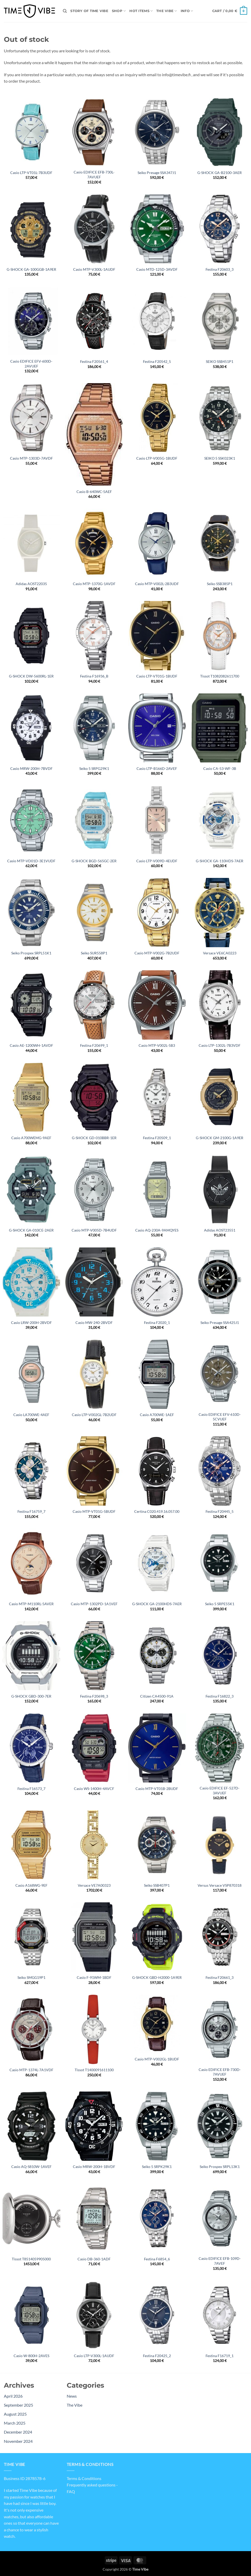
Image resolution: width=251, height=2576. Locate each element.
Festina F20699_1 (94, 1045)
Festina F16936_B (94, 676)
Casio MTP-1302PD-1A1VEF (94, 1604)
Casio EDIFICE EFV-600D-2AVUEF (31, 363)
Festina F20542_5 (157, 361)
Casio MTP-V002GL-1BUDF (157, 2059)
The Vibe (166, 10)
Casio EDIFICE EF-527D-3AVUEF (219, 1790)
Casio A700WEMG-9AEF (31, 1138)
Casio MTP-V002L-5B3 (157, 1045)
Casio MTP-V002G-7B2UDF (156, 953)
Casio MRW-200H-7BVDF (31, 768)
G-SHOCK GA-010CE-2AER (31, 1230)
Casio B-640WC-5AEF (94, 491)
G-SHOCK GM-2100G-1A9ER (219, 1138)
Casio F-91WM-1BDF (94, 1977)
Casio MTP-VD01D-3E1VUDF (31, 861)
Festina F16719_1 (220, 2356)
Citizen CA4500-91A (156, 1696)
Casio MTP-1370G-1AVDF (94, 584)
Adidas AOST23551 (219, 1230)
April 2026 (13, 2396)
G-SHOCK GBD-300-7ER (31, 1696)
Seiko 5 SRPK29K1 (157, 2166)
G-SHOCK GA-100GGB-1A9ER (31, 269)
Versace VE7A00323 (94, 1885)
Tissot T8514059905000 (31, 2259)
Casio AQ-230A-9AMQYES (156, 1230)
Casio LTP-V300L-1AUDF (94, 2356)
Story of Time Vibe (89, 11)
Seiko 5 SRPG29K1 (94, 768)
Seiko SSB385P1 (220, 584)
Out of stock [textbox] (26, 39)
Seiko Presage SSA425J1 (219, 1322)
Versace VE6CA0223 (219, 953)
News (72, 2396)
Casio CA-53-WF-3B (219, 768)
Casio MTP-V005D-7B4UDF (94, 1230)
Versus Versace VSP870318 (220, 1885)
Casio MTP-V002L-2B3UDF (157, 584)
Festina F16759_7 (31, 1511)
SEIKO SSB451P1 (219, 361)
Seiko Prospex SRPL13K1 (220, 2166)
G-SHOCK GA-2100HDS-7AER (157, 1604)
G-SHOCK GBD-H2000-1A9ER (157, 1977)
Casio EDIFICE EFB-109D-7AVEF (220, 2260)
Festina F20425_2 (157, 2356)
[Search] (65, 11)
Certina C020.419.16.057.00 (156, 1511)
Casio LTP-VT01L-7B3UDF (31, 172)
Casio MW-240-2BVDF (94, 1322)
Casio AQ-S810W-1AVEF (31, 2166)
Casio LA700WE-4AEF (31, 1414)
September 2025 (18, 2405)
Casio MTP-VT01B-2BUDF (157, 1788)
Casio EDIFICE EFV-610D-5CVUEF (220, 1416)
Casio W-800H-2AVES (31, 2356)
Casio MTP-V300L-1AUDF (94, 269)
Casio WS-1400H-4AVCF (94, 1788)
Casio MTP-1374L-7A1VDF (31, 2070)
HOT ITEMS (141, 10)
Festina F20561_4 (94, 361)
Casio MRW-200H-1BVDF (94, 2166)
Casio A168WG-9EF (31, 1885)
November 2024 (18, 2441)
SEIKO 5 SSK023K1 (219, 458)
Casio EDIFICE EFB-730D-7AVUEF (220, 2072)
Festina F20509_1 (157, 1138)
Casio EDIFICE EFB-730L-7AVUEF (94, 174)
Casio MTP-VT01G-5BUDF (94, 1511)
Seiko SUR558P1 (94, 953)
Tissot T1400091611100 (94, 2070)
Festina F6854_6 (157, 2259)
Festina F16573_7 (31, 1788)
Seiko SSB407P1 (157, 1885)
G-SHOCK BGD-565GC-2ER (94, 861)
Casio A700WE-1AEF (157, 1414)
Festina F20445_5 (220, 1511)
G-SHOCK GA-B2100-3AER (219, 172)
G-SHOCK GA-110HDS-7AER (219, 861)
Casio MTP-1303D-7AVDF (31, 458)
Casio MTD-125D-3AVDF (157, 269)
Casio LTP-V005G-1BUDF (156, 458)
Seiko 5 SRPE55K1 (219, 1604)
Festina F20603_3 (220, 269)
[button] (229, 11)
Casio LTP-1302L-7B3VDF (219, 1045)
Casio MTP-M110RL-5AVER (31, 1604)
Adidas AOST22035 (31, 584)
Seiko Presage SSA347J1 (157, 172)
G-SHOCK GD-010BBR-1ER (94, 1138)
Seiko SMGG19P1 (31, 1977)
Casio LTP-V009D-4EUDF (156, 861)
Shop (119, 10)
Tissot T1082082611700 (219, 676)
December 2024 (18, 2431)
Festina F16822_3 (220, 1696)
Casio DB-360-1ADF (94, 2259)
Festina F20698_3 (94, 1696)
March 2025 (14, 2422)
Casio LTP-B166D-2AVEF (157, 768)
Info (187, 10)
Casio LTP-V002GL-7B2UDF (94, 1414)
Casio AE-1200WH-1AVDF (31, 1045)
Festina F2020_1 (157, 1322)
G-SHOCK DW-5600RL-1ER (31, 676)
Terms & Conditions (84, 2478)
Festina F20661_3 (220, 1977)
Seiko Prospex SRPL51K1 (31, 953)
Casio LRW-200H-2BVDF (31, 1322)
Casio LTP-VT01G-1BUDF (156, 676)
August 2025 (15, 2414)
